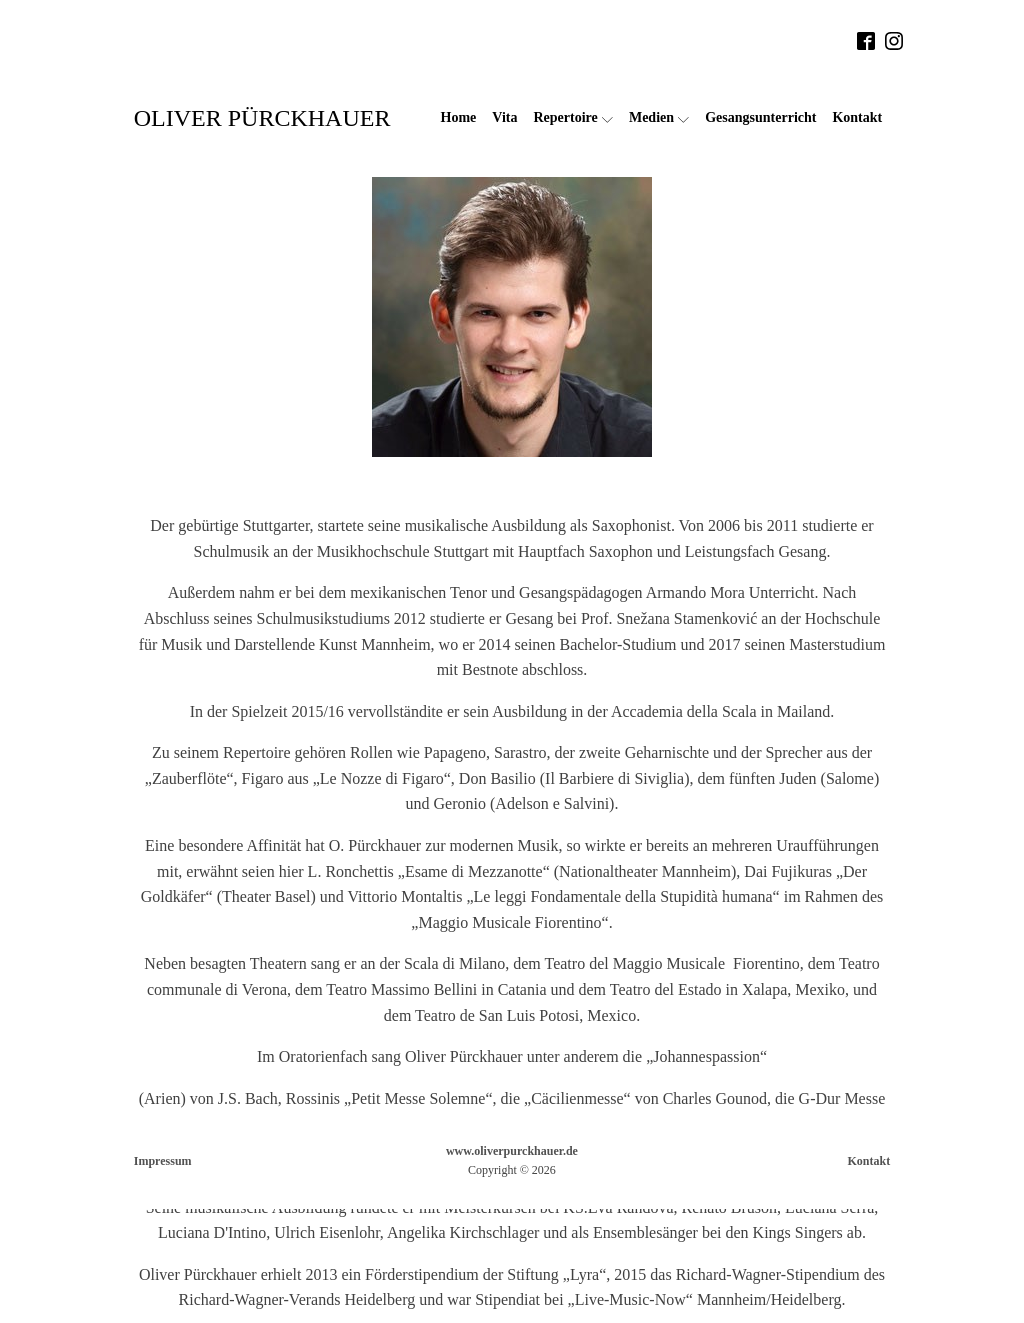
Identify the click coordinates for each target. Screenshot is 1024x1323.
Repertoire (572, 117)
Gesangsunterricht (760, 117)
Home (459, 117)
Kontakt (857, 117)
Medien (659, 117)
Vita (504, 117)
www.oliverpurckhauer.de (512, 1151)
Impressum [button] (163, 1161)
